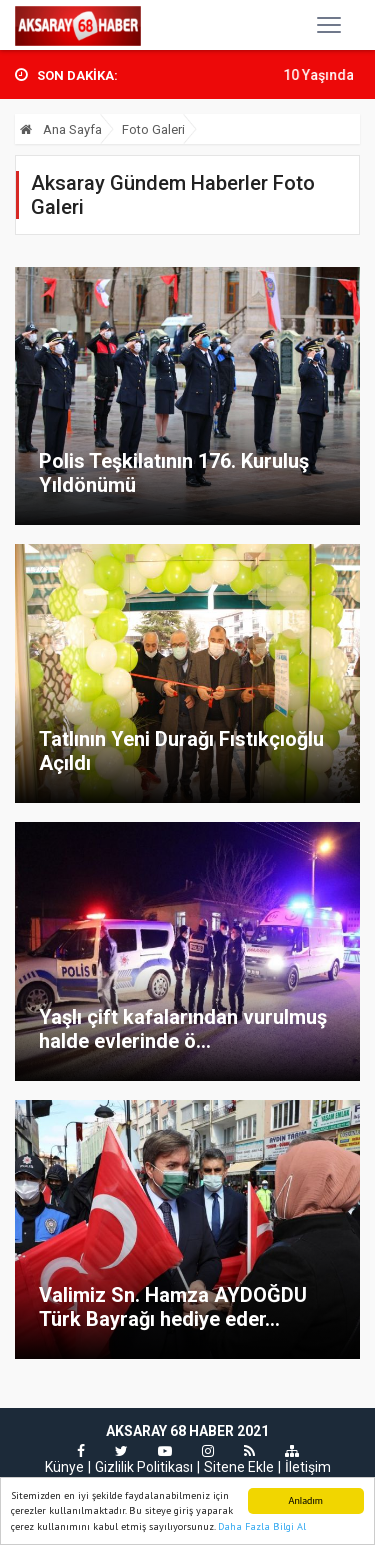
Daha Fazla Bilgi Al (262, 1527)
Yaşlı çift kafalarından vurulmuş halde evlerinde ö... (183, 1029)
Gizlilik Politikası (144, 1467)
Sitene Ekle (239, 1467)
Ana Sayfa (61, 129)
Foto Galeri (153, 129)
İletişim (308, 1467)
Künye (64, 1467)
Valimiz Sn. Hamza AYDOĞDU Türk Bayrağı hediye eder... (173, 1307)
